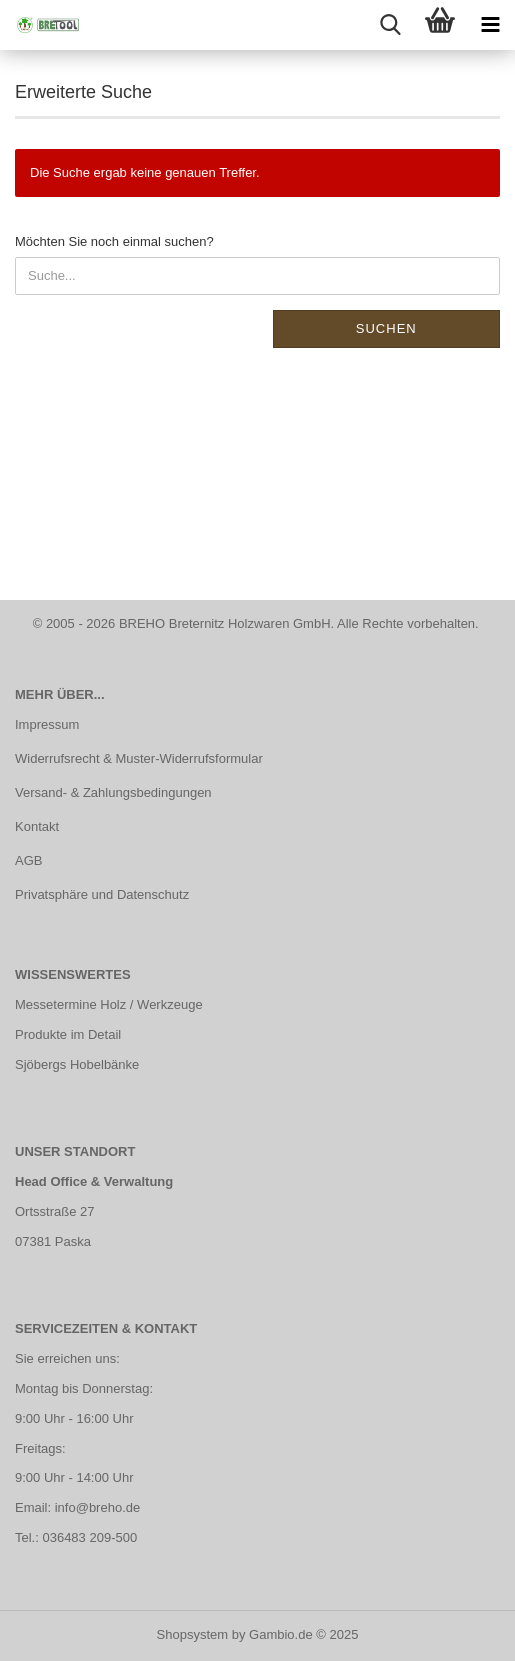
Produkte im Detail (68, 1034)
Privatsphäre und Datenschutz (102, 894)
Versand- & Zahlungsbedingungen (113, 792)
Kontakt (37, 826)
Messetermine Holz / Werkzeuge (109, 1004)
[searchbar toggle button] (390, 25)
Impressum (47, 724)
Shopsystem (193, 1634)
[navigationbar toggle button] (490, 25)
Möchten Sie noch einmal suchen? (114, 241)
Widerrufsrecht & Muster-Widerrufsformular (139, 758)
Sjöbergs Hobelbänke (77, 1064)
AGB (28, 860)
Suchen (386, 328)
